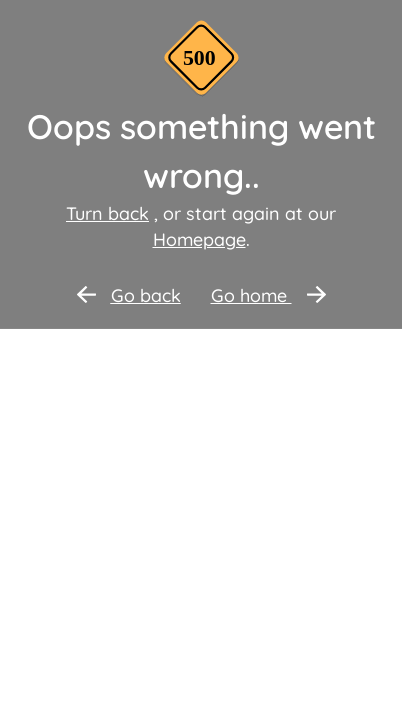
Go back (129, 295)
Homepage (199, 239)
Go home (268, 295)
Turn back (107, 213)
